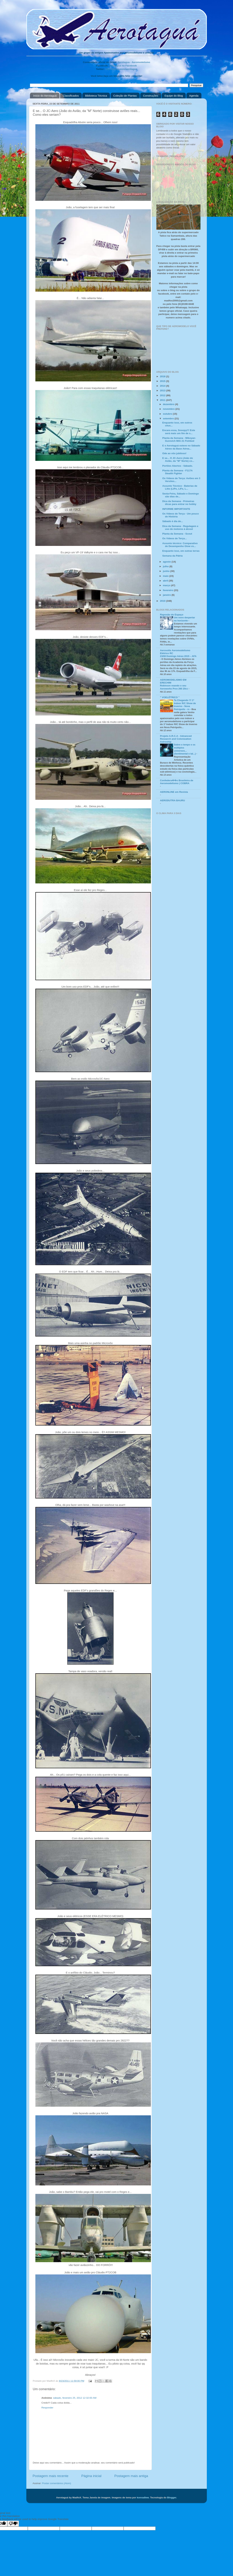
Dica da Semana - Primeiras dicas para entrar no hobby (179, 502)
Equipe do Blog (173, 95)
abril (166, 580)
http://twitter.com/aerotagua (121, 69)
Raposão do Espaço (171, 614)
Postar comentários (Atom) (56, 2483)
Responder (47, 2407)
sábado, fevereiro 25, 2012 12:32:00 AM (74, 2398)
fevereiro (168, 590)
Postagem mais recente (50, 2476)
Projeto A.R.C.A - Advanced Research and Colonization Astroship (176, 739)
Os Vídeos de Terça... (174, 538)
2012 (163, 395)
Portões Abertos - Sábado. (177, 465)
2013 (163, 390)
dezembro (169, 404)
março (167, 585)
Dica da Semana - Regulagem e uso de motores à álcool (180, 527)
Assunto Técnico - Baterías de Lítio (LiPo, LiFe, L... (179, 487)
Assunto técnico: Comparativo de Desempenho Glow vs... (180, 545)
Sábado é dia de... (172, 521)
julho (166, 566)
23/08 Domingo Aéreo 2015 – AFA (178, 656)
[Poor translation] (13, 2524)
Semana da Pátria (172, 555)
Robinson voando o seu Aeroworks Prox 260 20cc (174, 687)
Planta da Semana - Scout (177, 533)
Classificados (71, 95)
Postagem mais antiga (131, 2476)
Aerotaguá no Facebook (123, 65)
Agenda (194, 95)
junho (166, 571)
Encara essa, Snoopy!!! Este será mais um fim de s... (178, 431)
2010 (163, 601)
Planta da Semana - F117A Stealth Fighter (177, 472)
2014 (163, 385)
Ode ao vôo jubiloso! (174, 453)
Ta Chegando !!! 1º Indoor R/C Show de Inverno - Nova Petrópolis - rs (185, 705)
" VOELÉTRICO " (170, 697)
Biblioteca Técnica (96, 95)
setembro (169, 418)
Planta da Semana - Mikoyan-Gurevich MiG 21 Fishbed (179, 439)
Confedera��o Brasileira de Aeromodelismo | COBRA (176, 782)
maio (166, 576)
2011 (163, 400)
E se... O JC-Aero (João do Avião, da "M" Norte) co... (178, 459)
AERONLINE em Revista (174, 792)
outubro (168, 413)
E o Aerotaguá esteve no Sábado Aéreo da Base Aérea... (181, 447)
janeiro (167, 595)
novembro (169, 409)
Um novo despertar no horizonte (184, 619)
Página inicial (91, 2476)
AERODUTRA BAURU (172, 800)
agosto (167, 561)
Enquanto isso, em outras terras (180, 551)
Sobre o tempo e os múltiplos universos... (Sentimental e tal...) (185, 749)
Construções (150, 95)
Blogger (171, 2497)
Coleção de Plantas (125, 95)
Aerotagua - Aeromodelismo (133, 62)
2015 (163, 381)
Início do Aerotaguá (44, 95)
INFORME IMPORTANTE (176, 509)
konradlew (143, 2497)
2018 (163, 376)
